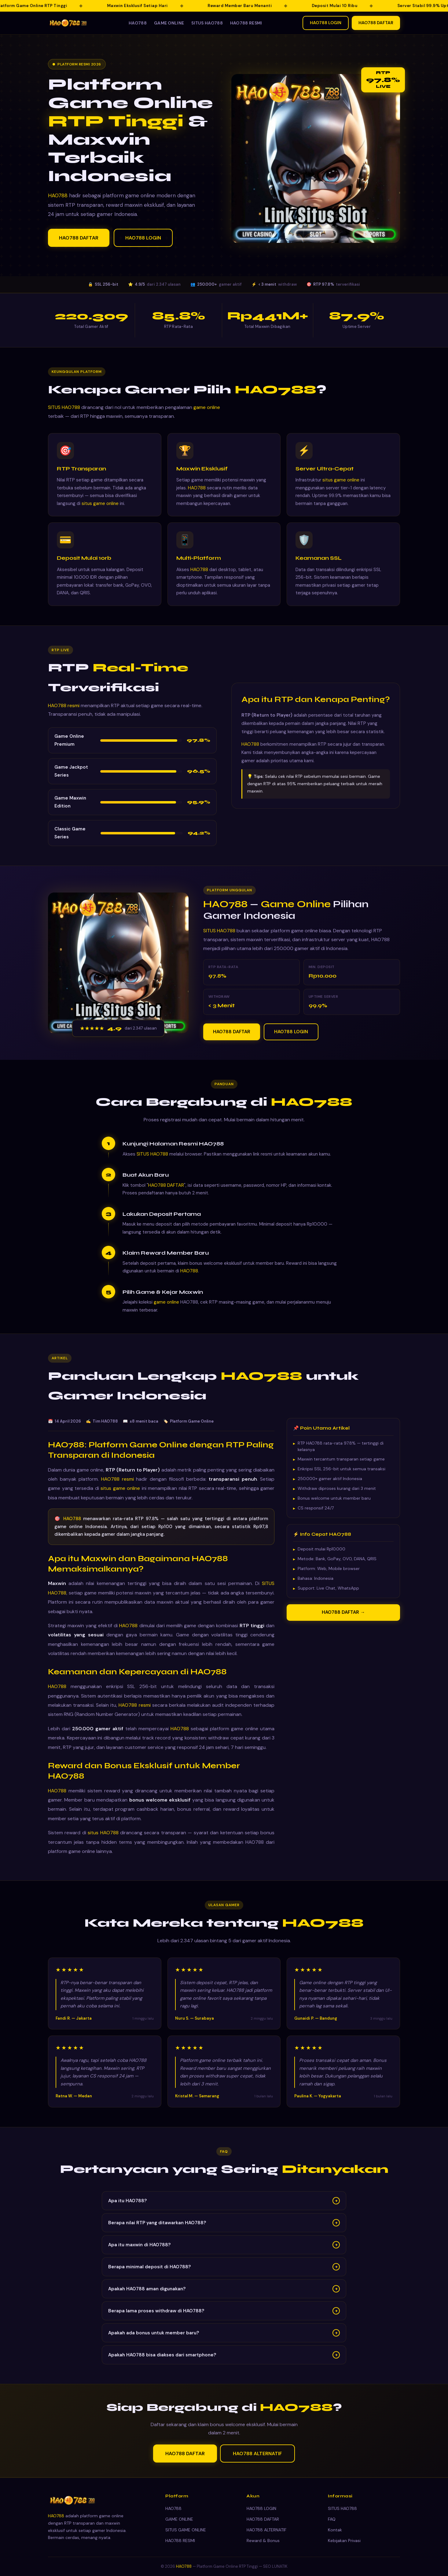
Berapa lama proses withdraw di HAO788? (224, 2313)
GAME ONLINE (169, 23)
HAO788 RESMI (246, 23)
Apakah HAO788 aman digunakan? (224, 2291)
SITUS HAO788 (207, 23)
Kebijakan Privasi (344, 2540)
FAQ (332, 2519)
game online (206, 410)
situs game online (100, 506)
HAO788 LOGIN (325, 22)
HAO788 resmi (63, 708)
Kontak (335, 2530)
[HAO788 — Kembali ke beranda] (68, 23)
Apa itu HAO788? (224, 2203)
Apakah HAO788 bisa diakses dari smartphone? (224, 2357)
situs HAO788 (103, 1835)
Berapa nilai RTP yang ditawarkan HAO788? (224, 2225)
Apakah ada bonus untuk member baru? (224, 2335)
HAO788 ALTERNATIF (257, 2456)
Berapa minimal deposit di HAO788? (224, 2269)
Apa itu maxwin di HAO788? (224, 2247)
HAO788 (138, 23)
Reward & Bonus (263, 2540)
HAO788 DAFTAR (375, 22)
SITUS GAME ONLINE (185, 2530)
